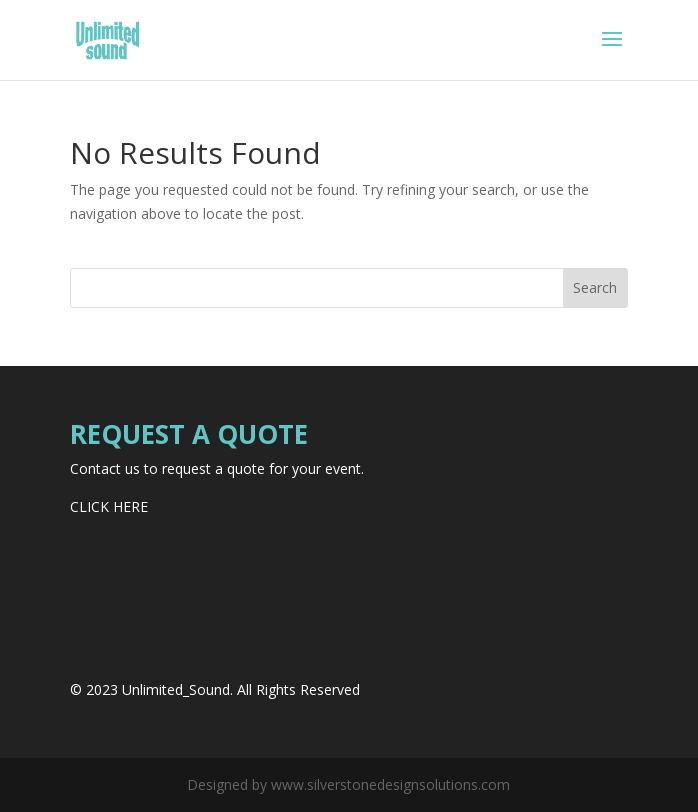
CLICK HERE (109, 506)
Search (595, 287)
